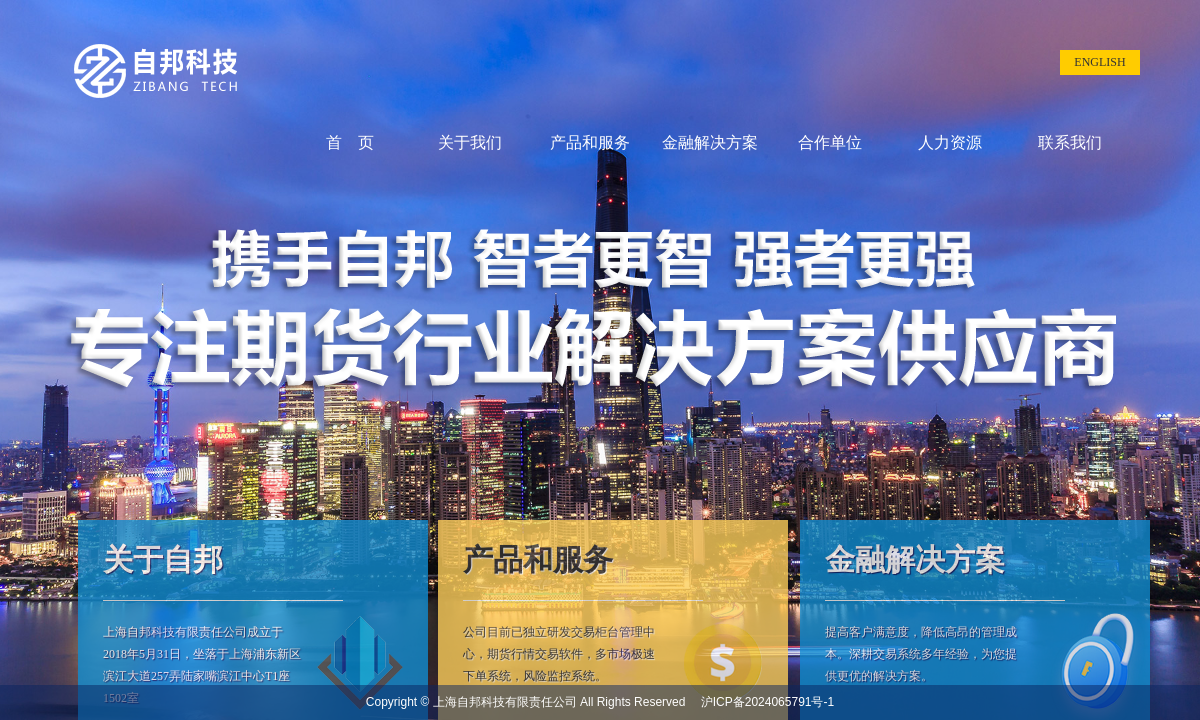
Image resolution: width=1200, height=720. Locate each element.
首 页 (350, 142)
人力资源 (950, 142)
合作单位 (830, 142)
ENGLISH (1099, 62)
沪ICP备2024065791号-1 (761, 702)
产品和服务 (590, 142)
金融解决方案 (710, 142)
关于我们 (470, 142)
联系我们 (1070, 142)
